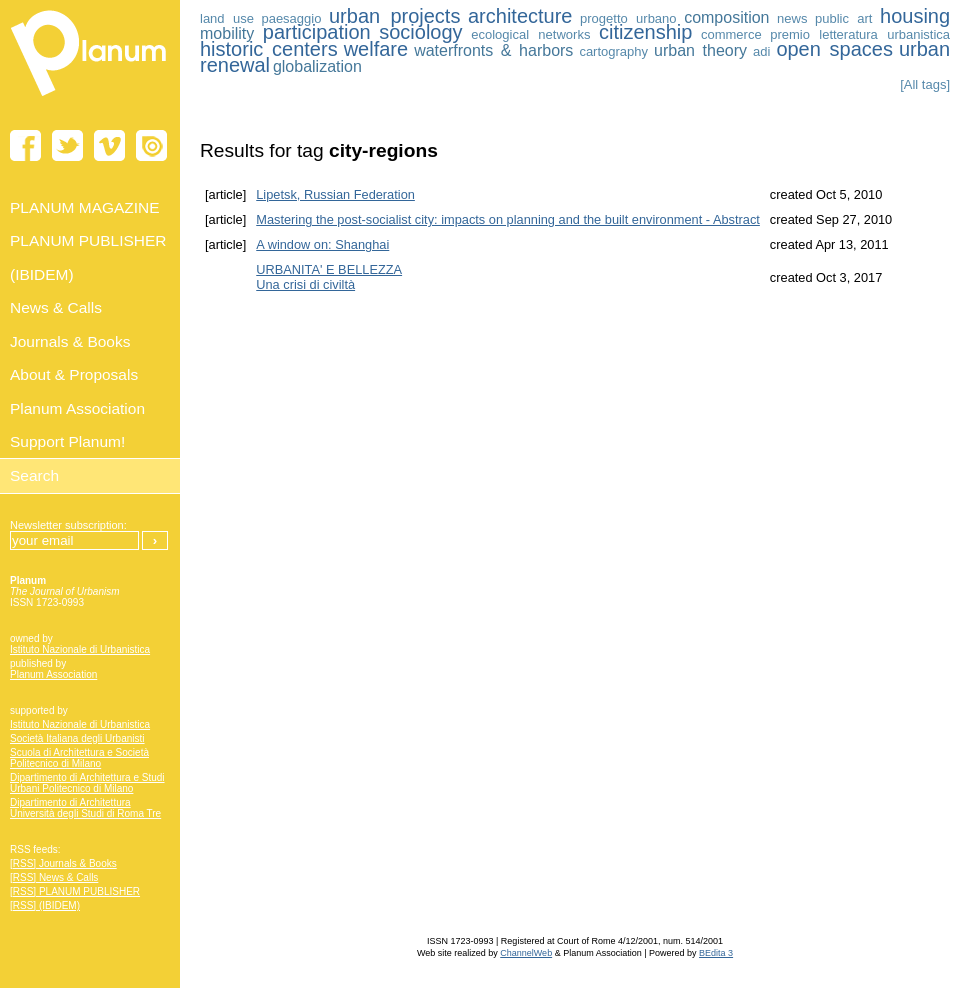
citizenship (645, 32)
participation (317, 32)
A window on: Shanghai (322, 244)
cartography (613, 51)
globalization (317, 66)
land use (227, 18)
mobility (227, 33)
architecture (520, 16)
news (792, 18)
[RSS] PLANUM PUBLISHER (75, 891)
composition (726, 17)
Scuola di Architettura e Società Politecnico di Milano (79, 758)
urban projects (394, 16)
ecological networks (530, 34)
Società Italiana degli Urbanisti (77, 738)
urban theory (700, 50)
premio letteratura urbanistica (860, 34)
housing (915, 16)
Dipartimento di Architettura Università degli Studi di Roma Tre (85, 808)
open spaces (834, 49)
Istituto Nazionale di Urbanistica (80, 649)
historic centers (269, 49)
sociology (420, 32)
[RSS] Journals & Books (63, 863)
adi (761, 51)
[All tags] (925, 84)
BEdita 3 (716, 953)
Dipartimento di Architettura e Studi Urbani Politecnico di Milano (87, 783)
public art (843, 18)
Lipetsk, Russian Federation (335, 194)
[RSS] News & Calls (54, 877)
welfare (376, 49)
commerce (731, 34)
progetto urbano (628, 18)
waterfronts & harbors (493, 50)
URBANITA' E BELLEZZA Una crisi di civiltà (329, 277)
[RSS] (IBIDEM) (45, 905)
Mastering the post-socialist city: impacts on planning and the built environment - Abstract (508, 219)
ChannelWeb (526, 953)
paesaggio (291, 18)
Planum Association (53, 674)
